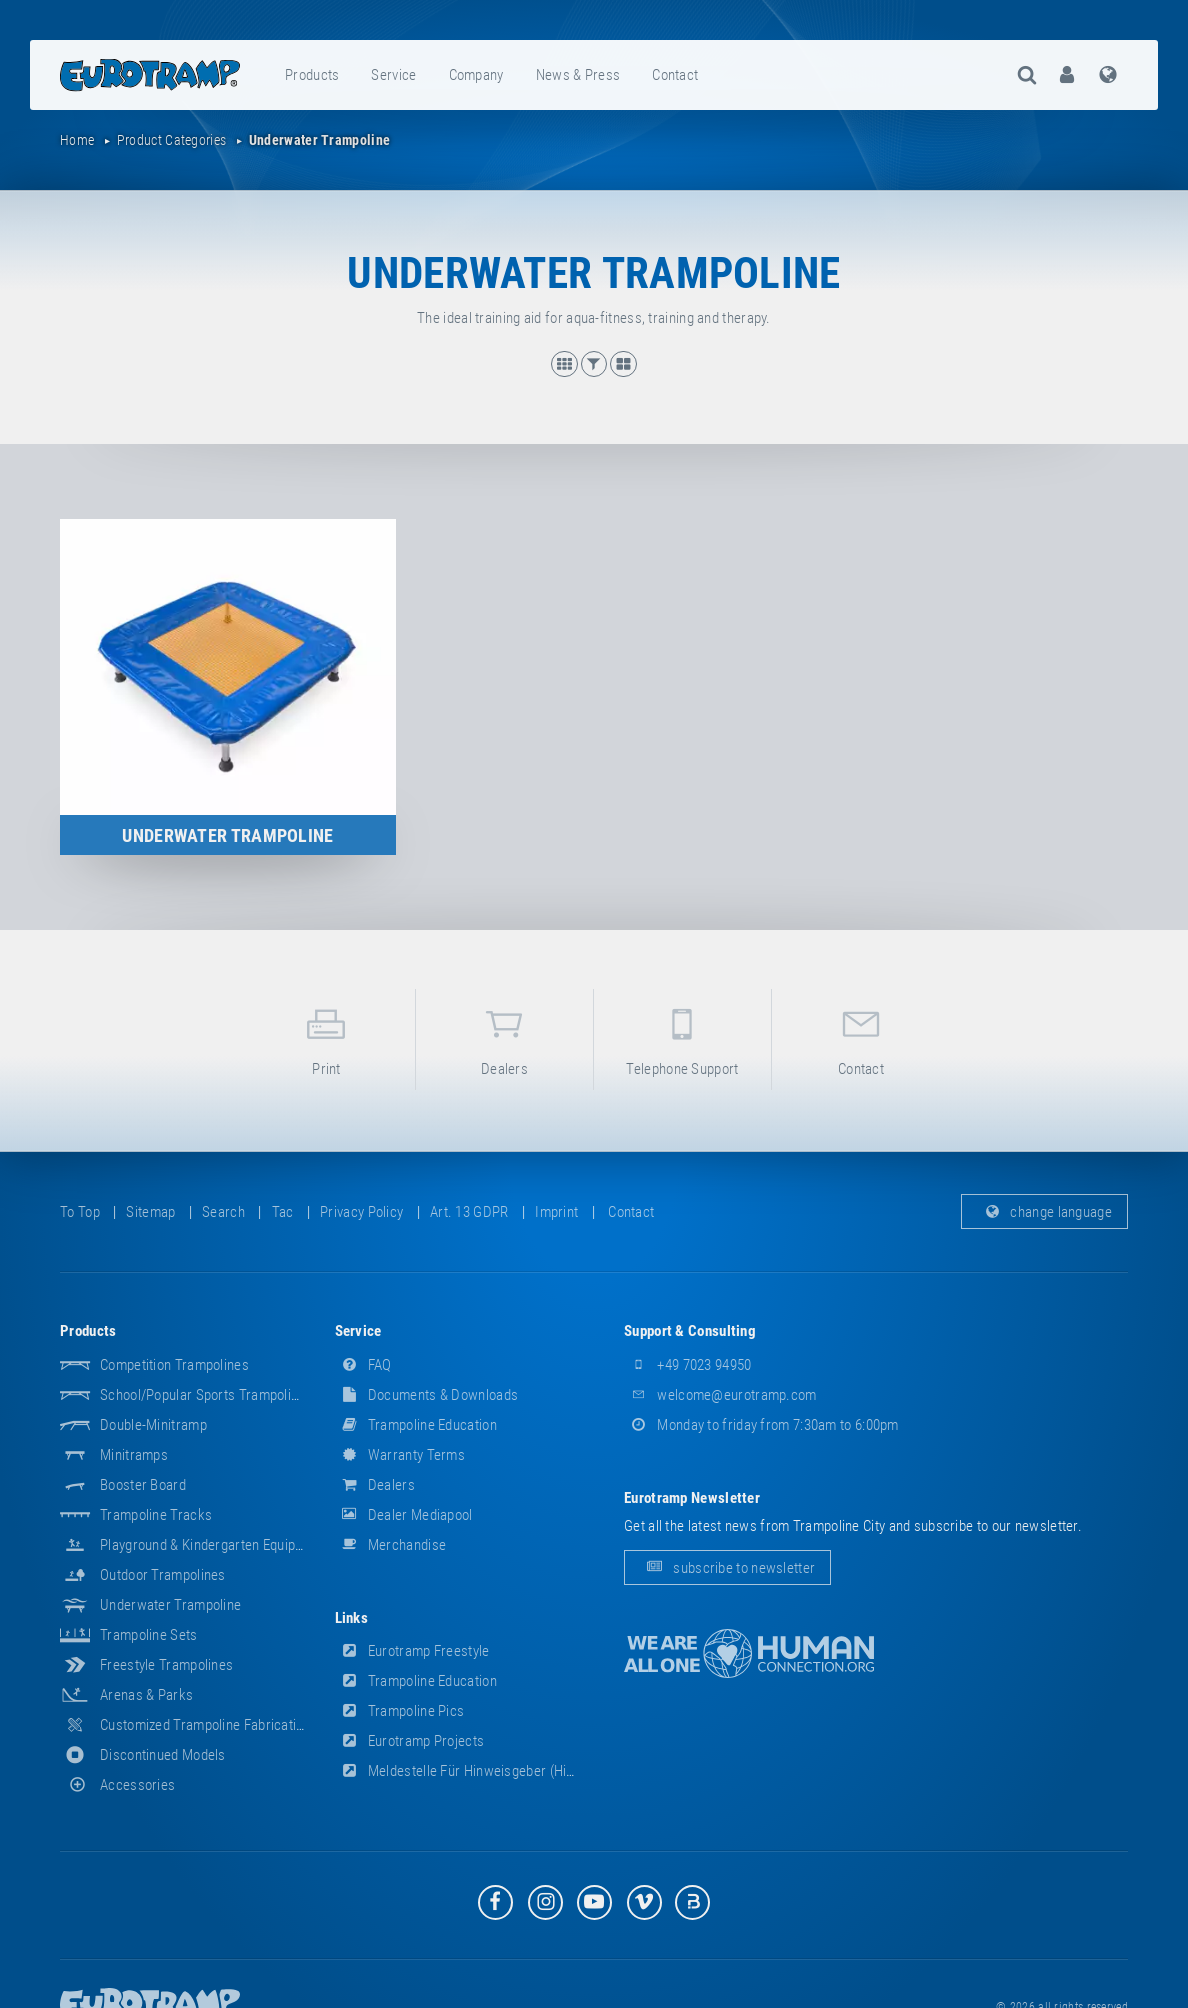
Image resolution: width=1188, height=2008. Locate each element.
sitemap (150, 1212)
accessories (117, 1785)
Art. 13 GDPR (469, 1212)
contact (675, 75)
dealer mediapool (404, 1515)
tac (283, 1212)
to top (80, 1212)
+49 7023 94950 (688, 1365)
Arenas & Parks (146, 1695)
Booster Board (143, 1485)
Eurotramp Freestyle (412, 1651)
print (326, 1038)
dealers (504, 1038)
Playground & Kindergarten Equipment (213, 1545)
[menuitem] (313, 75)
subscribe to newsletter (727, 1568)
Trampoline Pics (400, 1711)
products (312, 75)
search (223, 1212)
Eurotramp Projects (410, 1741)
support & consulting (690, 1331)
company (476, 75)
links (352, 1618)
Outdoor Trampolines (163, 1575)
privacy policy (361, 1212)
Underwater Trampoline (170, 1605)
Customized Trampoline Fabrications (209, 1725)
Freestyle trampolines (166, 1665)
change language (1044, 1212)
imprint (556, 1212)
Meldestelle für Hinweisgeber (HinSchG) (473, 1771)
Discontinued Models (163, 1755)
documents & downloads (427, 1395)
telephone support (682, 1038)
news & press (578, 75)
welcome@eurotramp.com (720, 1395)
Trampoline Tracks (156, 1515)
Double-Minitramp (153, 1425)
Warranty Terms (400, 1455)
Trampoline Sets (149, 1635)
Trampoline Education (416, 1425)
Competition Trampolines (174, 1365)
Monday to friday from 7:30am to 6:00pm (761, 1425)
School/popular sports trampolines (206, 1395)
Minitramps (134, 1455)
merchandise (391, 1545)
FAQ (363, 1365)
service (393, 75)
